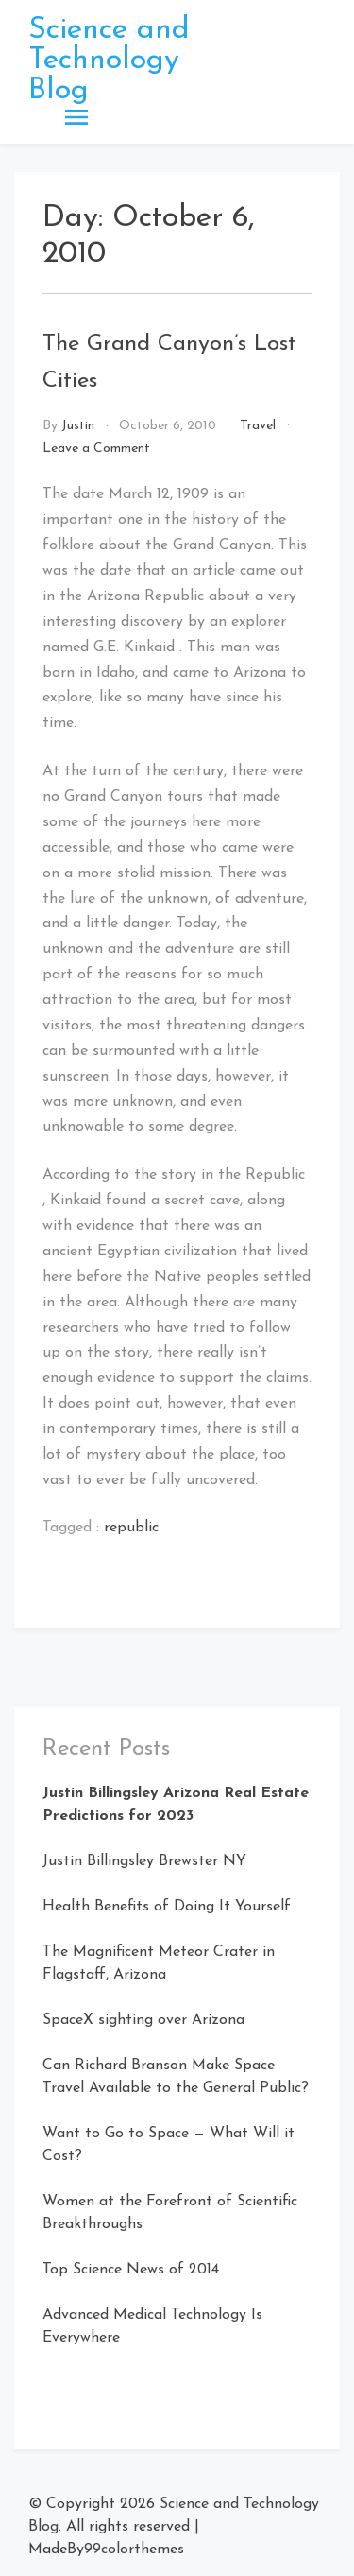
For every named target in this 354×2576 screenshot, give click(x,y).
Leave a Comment (96, 448)
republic (131, 1527)
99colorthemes (134, 2549)
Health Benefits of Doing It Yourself (166, 1906)
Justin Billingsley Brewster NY (144, 1861)
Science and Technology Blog (109, 60)
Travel (258, 426)
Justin (77, 426)
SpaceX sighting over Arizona (143, 2020)
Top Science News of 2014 (130, 2269)
